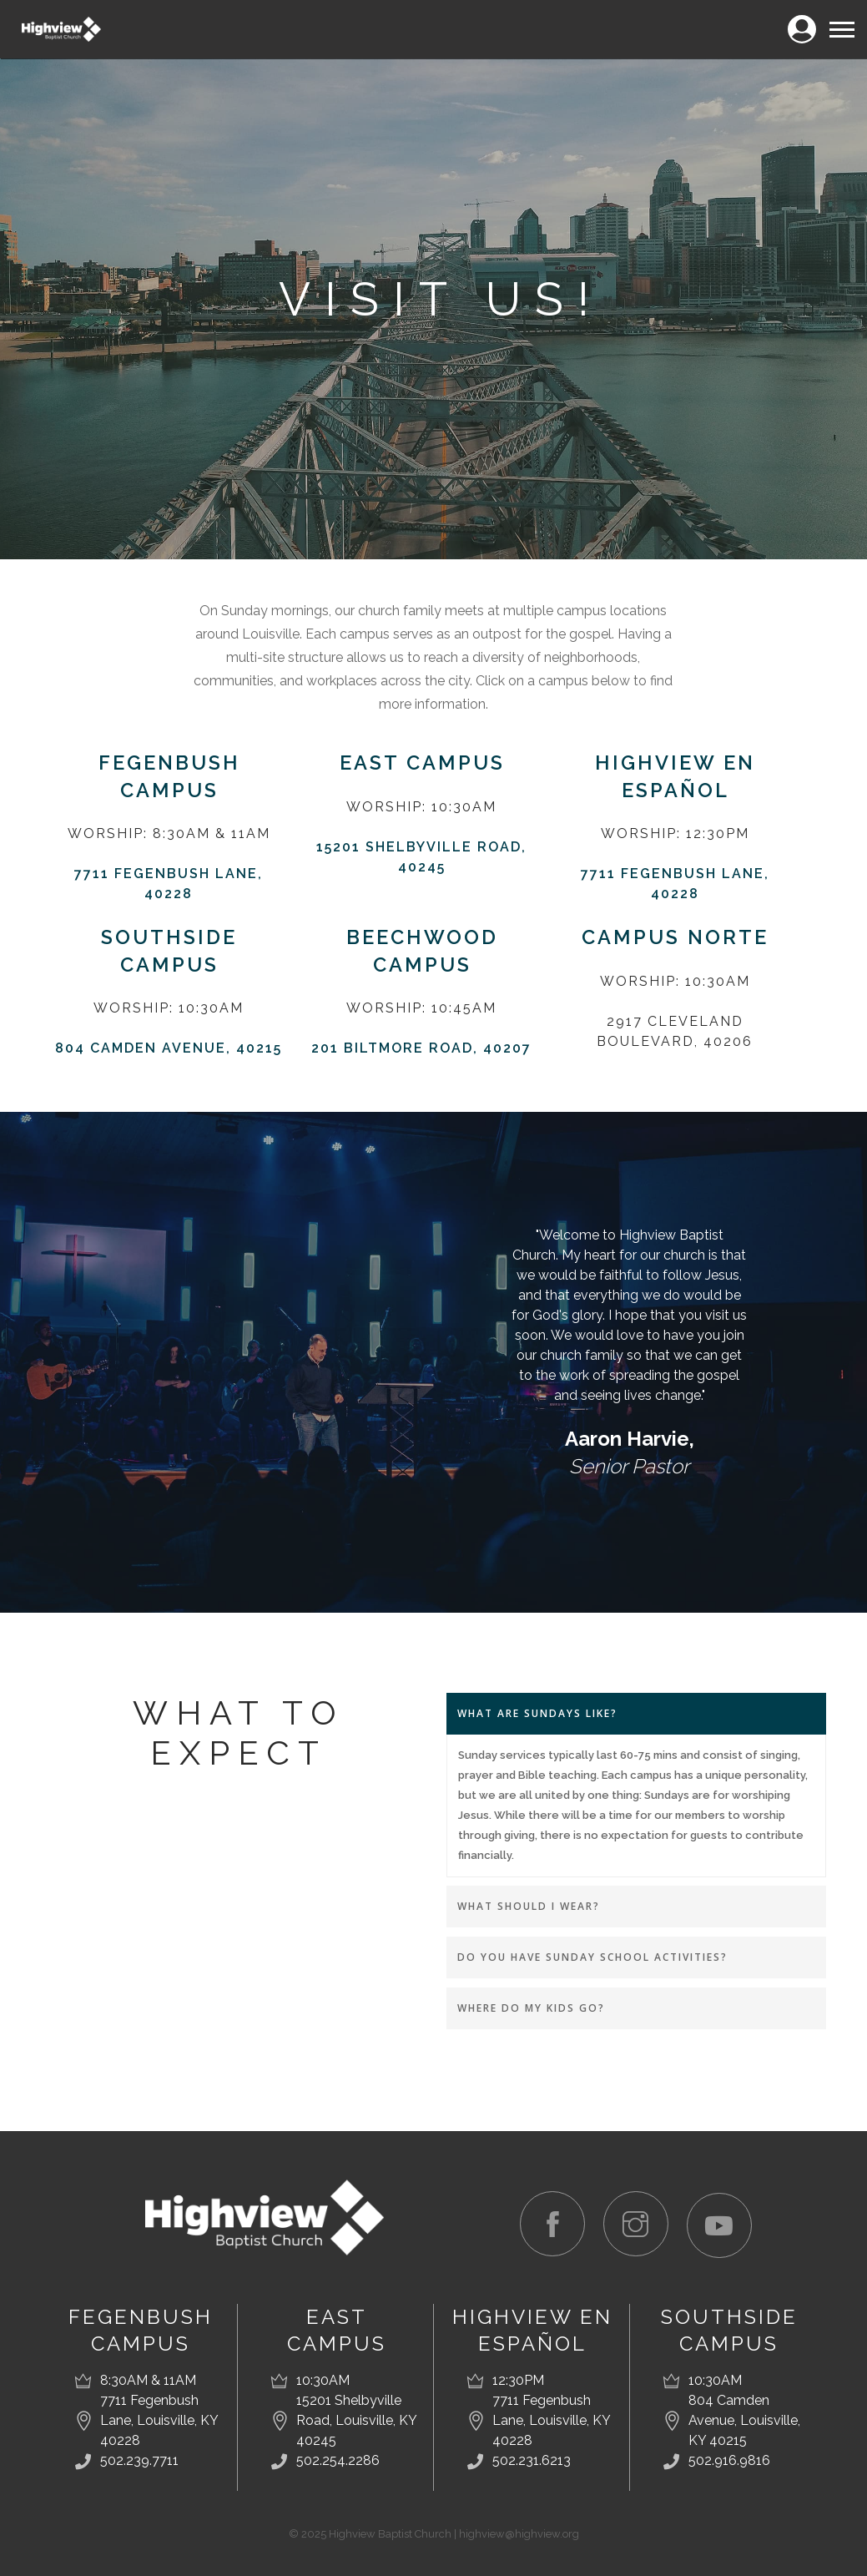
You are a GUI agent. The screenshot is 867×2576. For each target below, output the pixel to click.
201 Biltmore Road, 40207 (421, 1046)
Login (801, 19)
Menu (841, 22)
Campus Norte (675, 936)
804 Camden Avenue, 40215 (168, 1046)
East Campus (422, 762)
